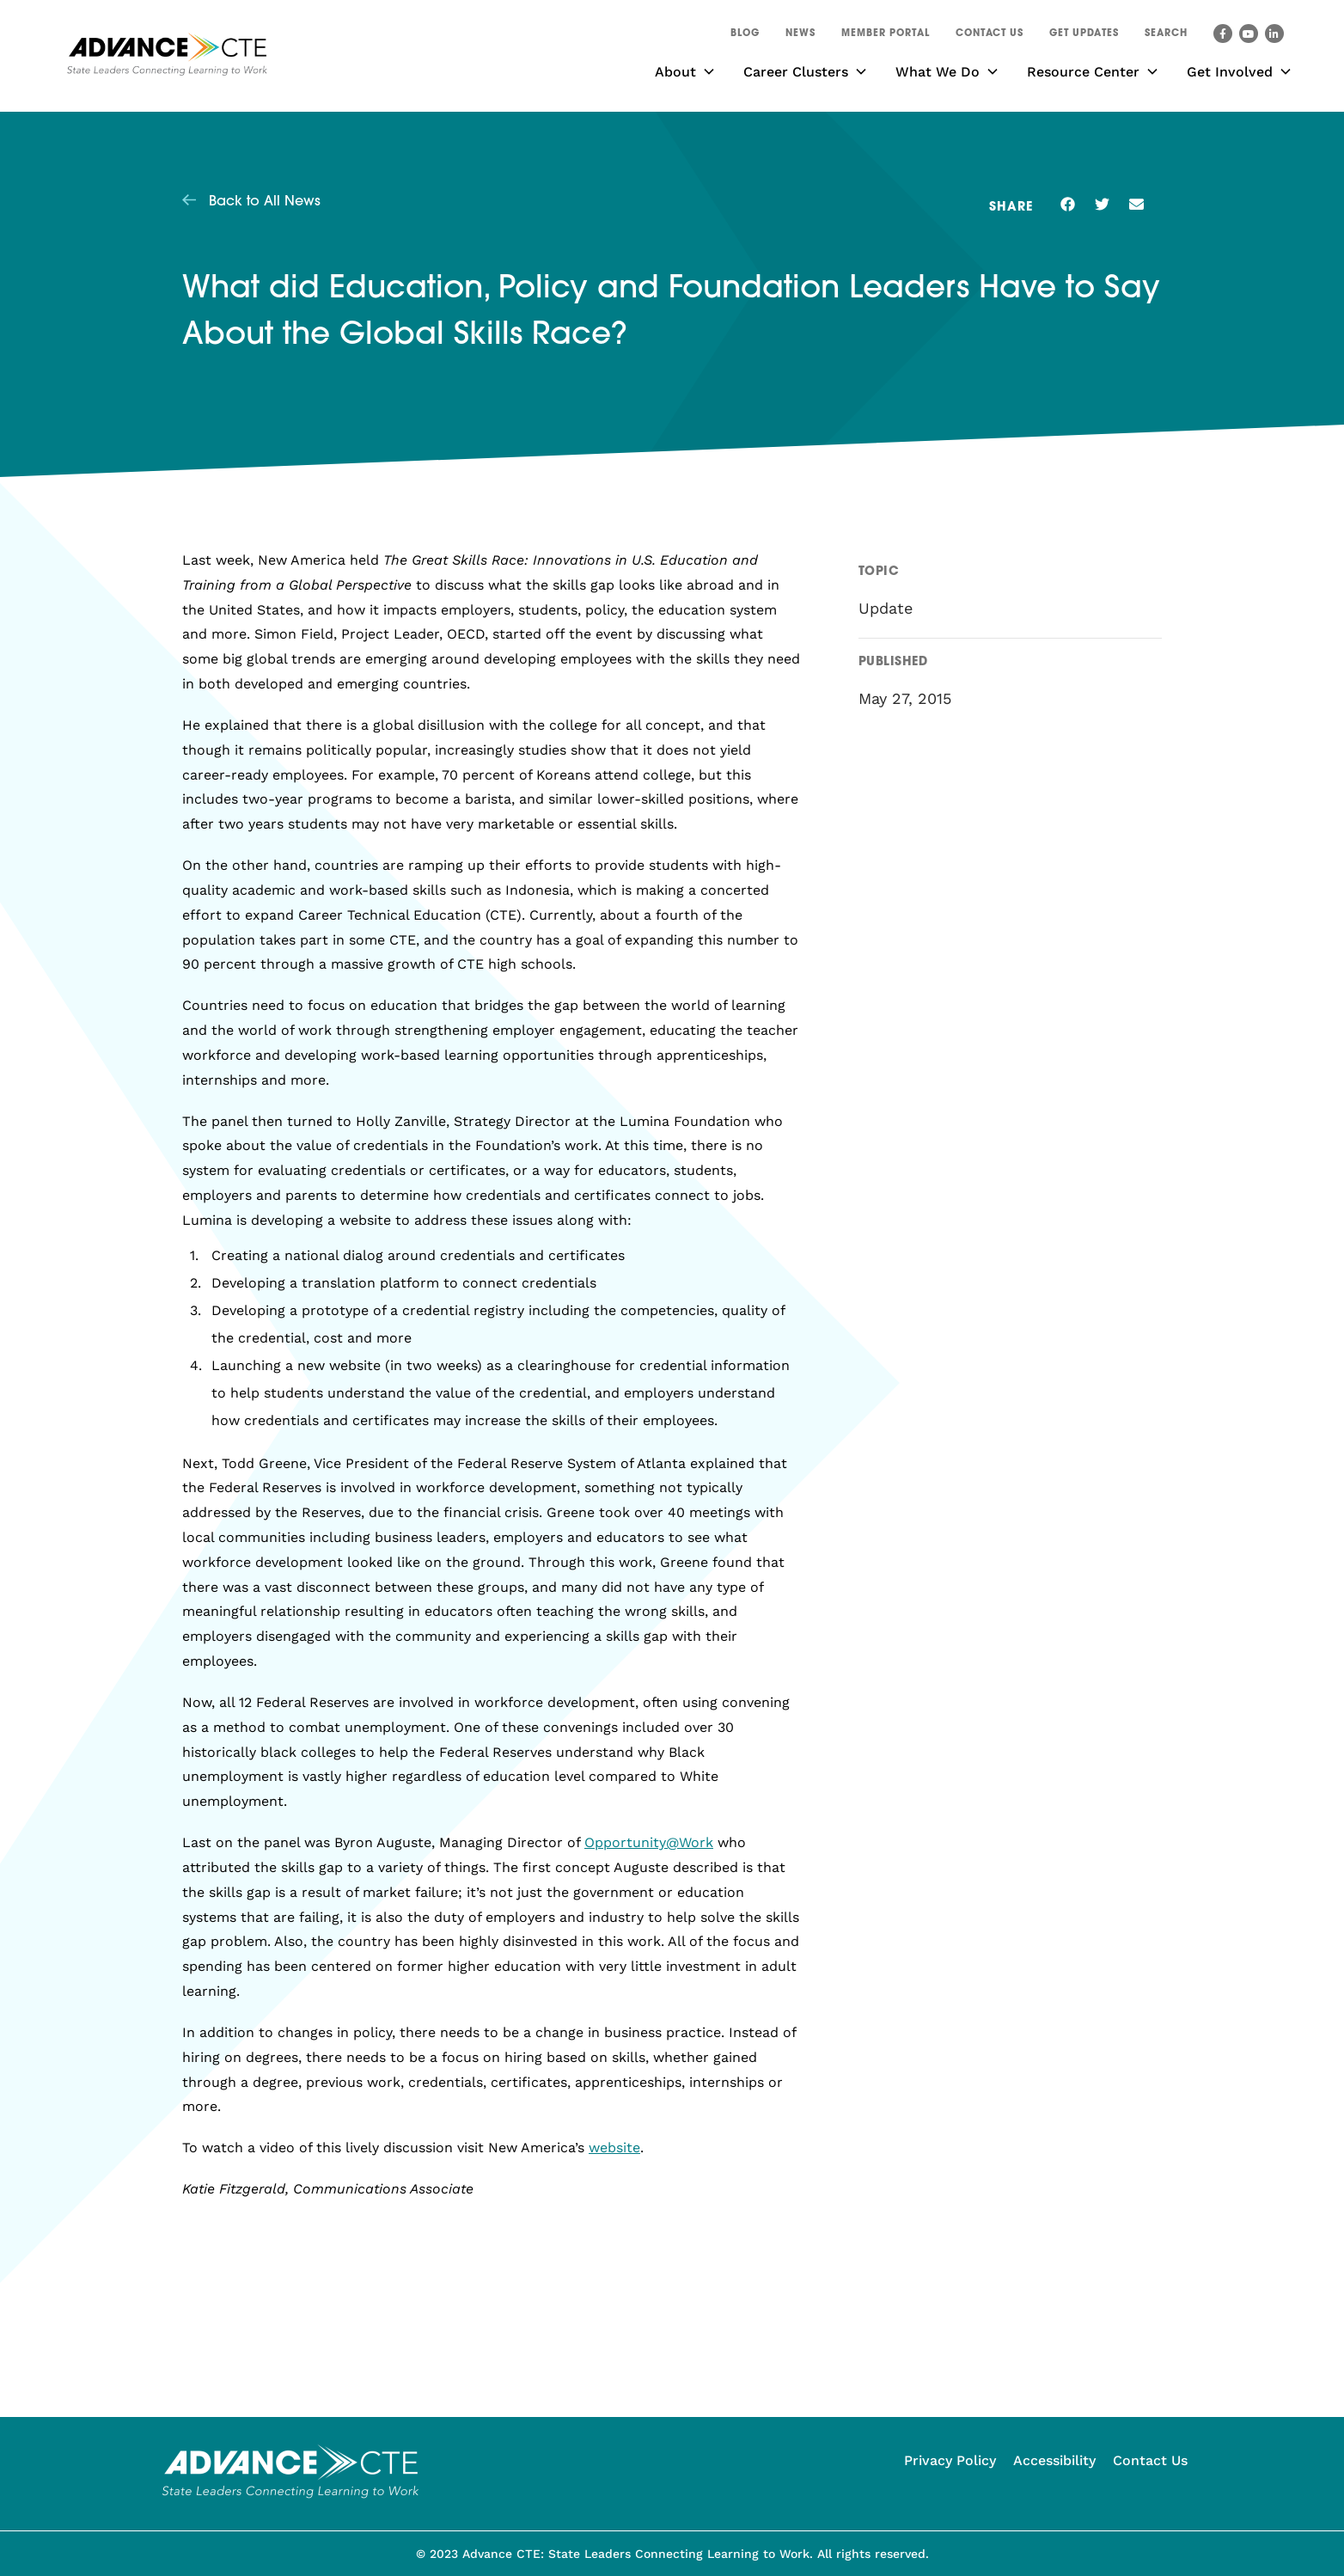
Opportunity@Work (648, 1842)
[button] (1166, 36)
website (614, 2147)
